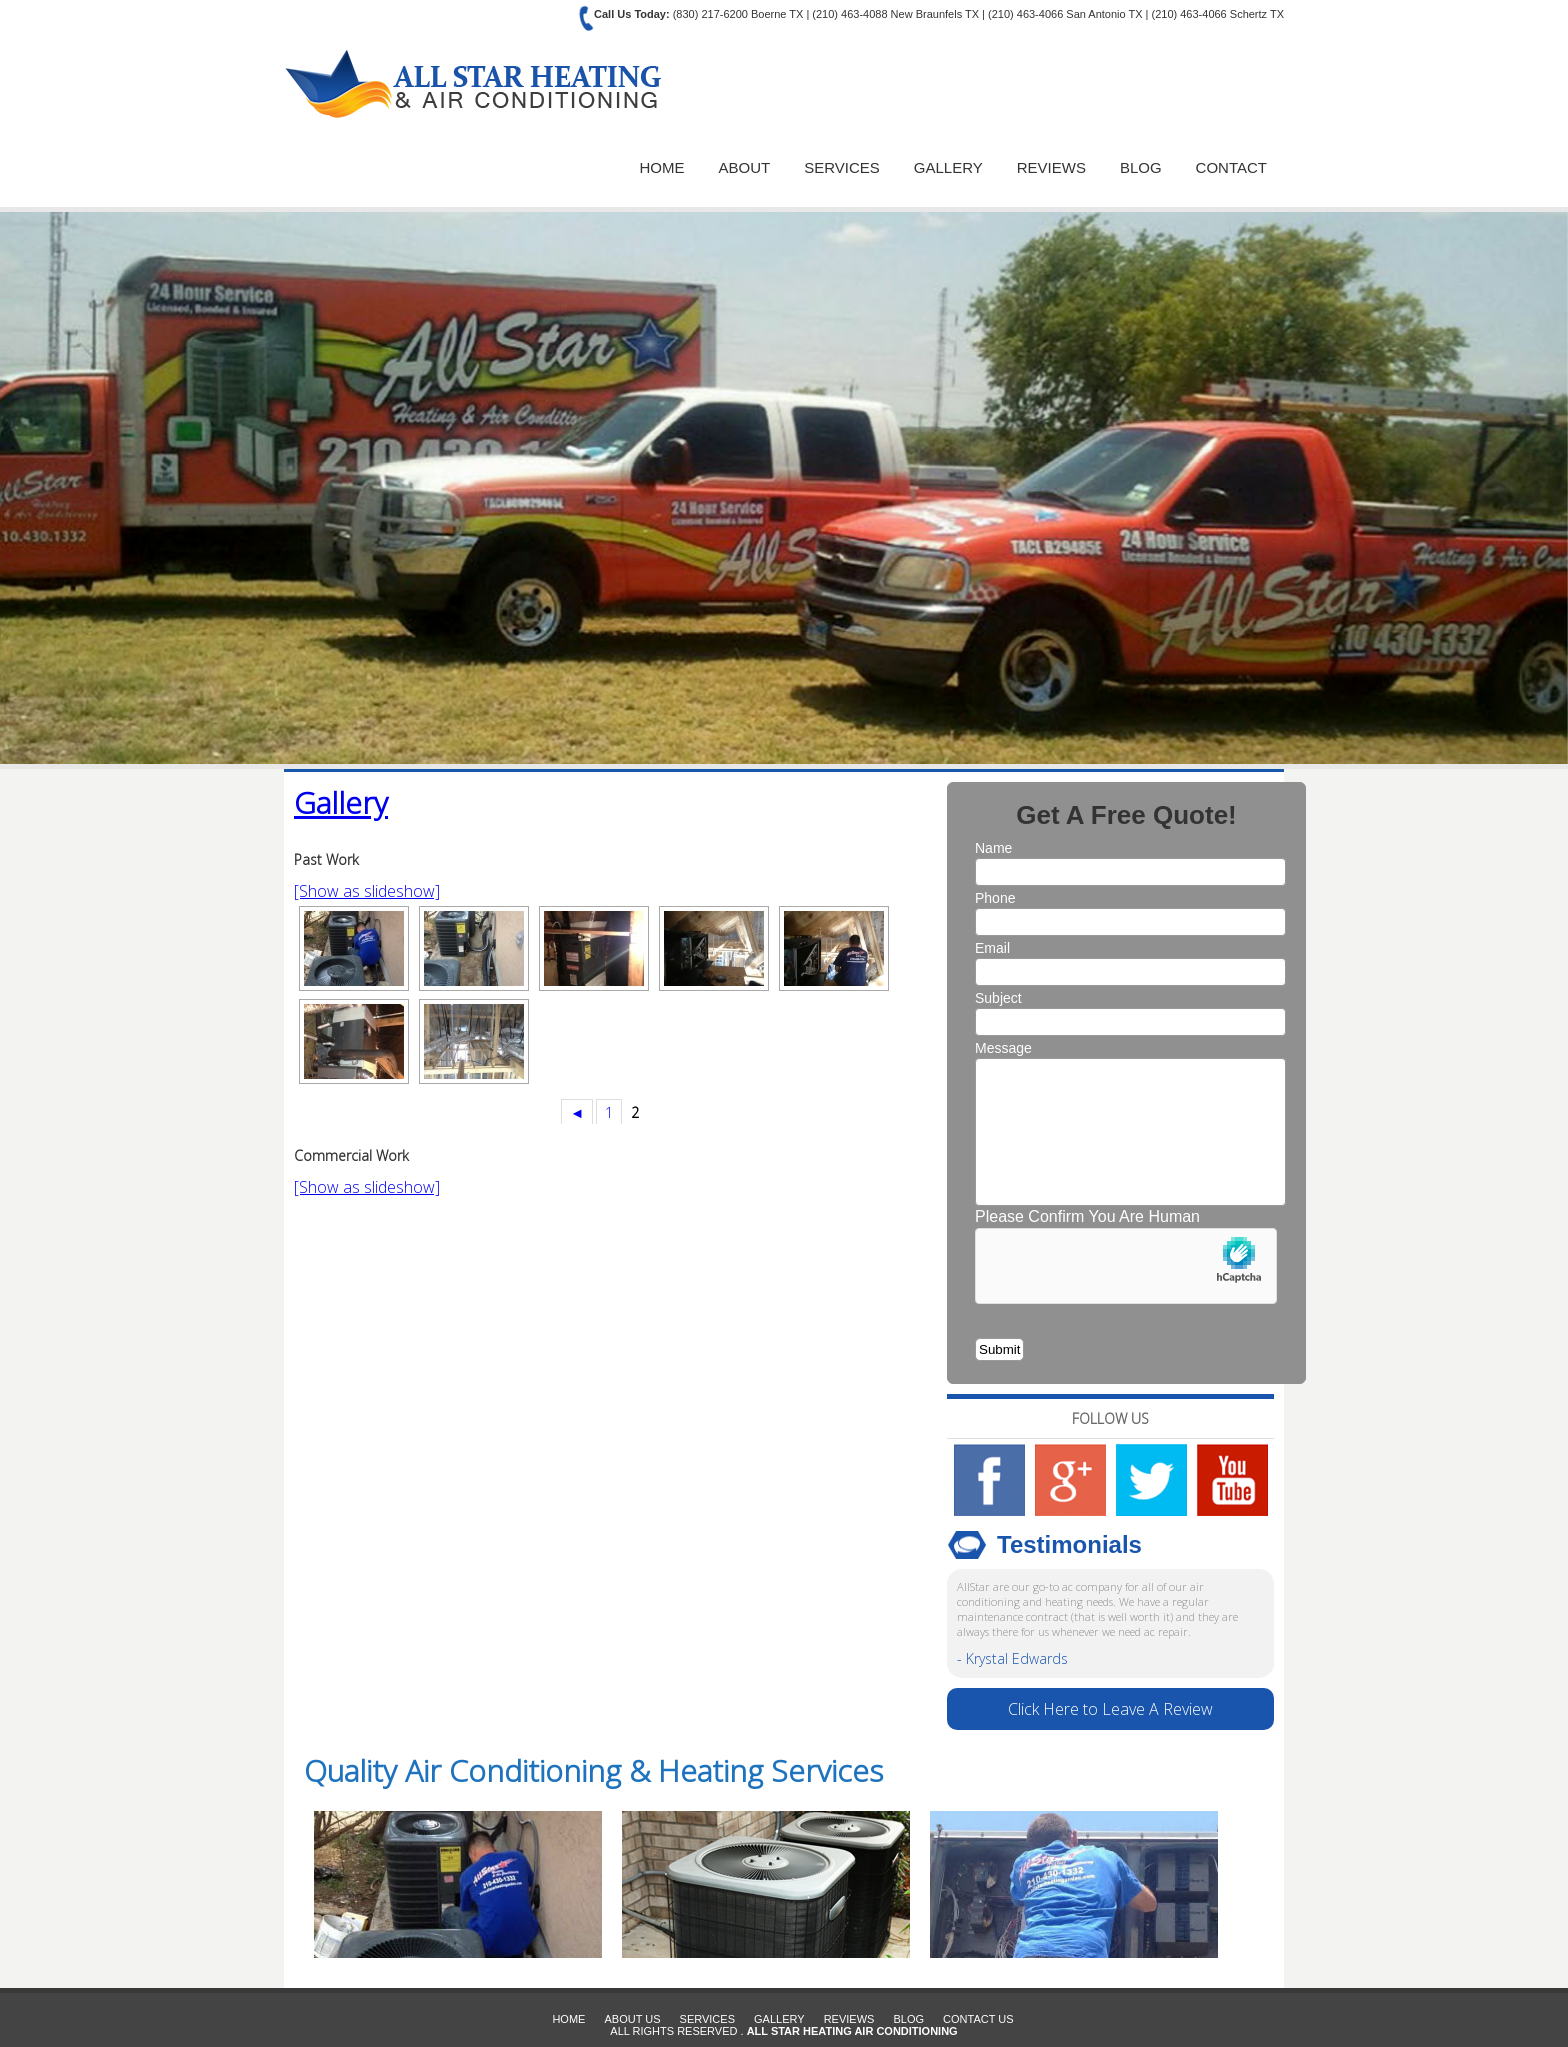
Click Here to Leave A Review (1110, 1709)
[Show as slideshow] (367, 891)
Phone (995, 898)
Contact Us (978, 2019)
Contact (1231, 167)
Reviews (1051, 167)
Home (662, 167)
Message (1003, 1048)
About (745, 167)
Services (842, 167)
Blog (1141, 167)
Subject (998, 998)
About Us (632, 2019)
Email (992, 948)
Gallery (948, 167)
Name (993, 848)
